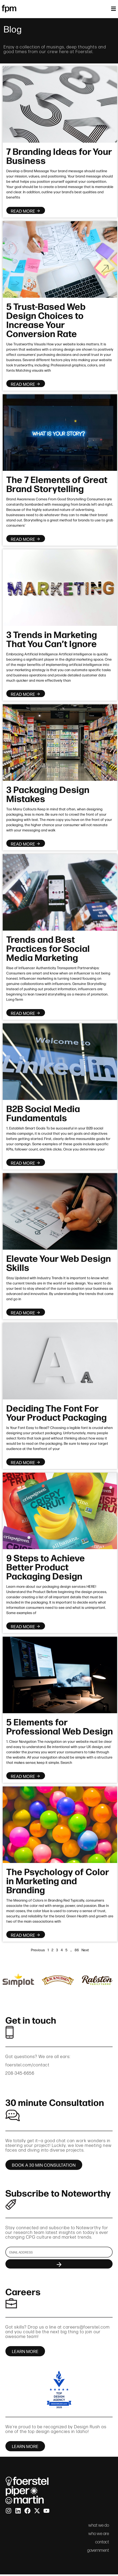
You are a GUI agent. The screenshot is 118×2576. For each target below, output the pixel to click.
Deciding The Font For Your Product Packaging (56, 1412)
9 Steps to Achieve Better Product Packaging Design (45, 1566)
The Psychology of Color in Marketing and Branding (57, 1880)
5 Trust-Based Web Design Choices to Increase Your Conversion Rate (46, 319)
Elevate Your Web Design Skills (58, 1262)
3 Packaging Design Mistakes (47, 793)
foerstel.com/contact (27, 2064)
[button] (6, 1980)
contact (102, 2541)
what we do (98, 2525)
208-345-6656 (19, 2073)
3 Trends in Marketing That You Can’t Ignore (51, 638)
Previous (38, 1949)
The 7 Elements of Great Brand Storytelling (57, 483)
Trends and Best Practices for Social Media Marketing (48, 947)
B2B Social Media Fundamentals (43, 1113)
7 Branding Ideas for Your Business (59, 155)
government (98, 2550)
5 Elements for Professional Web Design (59, 1726)
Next (85, 1949)
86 (77, 1949)
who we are (98, 2533)
